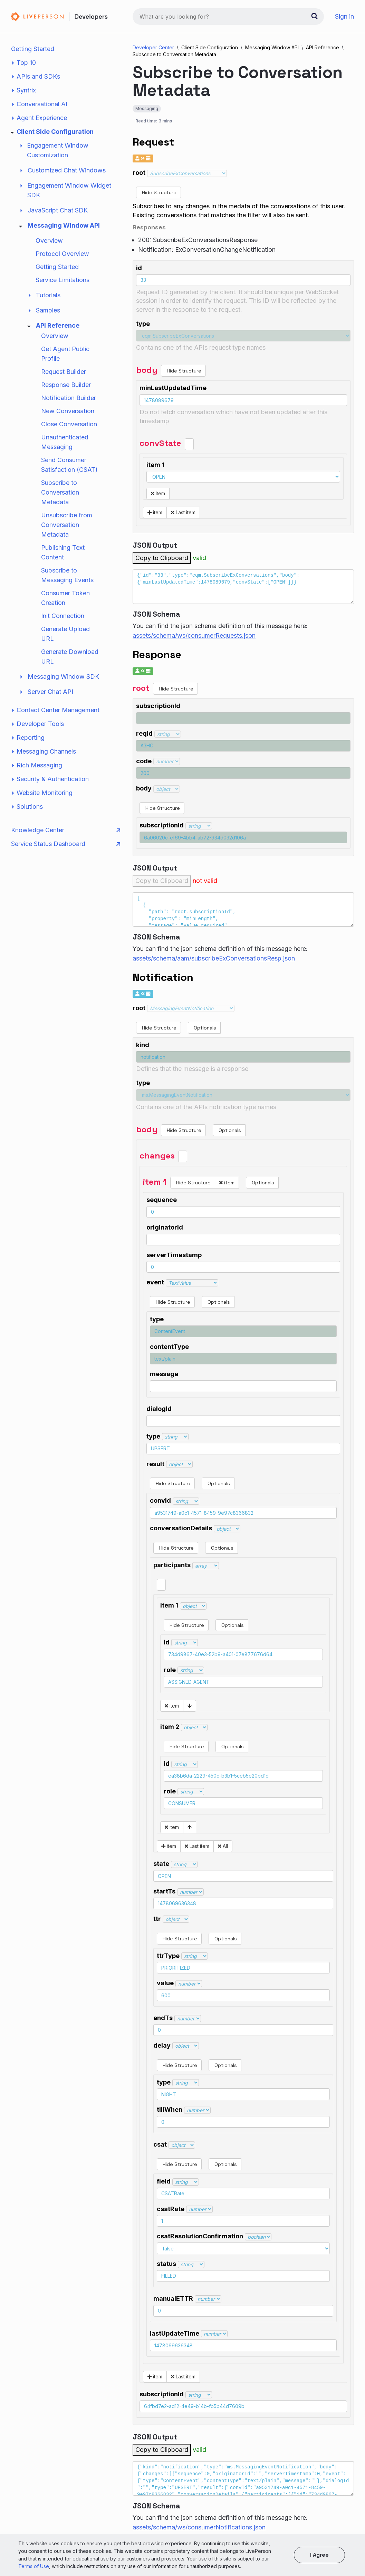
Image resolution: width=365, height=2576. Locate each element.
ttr (157, 1918)
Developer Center (153, 47)
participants (172, 1565)
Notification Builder (68, 397)
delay (162, 2045)
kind (142, 1044)
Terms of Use (33, 2566)
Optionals (204, 1028)
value (165, 1983)
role (170, 1669)
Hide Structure (158, 192)
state (161, 1863)
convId (160, 1500)
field (164, 2181)
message (164, 1373)
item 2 (169, 1726)
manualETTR (173, 2298)
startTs (164, 1891)
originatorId (164, 1227)
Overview (49, 240)
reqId (144, 733)
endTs (163, 2017)
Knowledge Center (65, 830)
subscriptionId (158, 705)
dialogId (159, 1408)
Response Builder (66, 384)
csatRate (170, 2208)
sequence (161, 1199)
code (144, 761)
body (144, 788)
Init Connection (62, 615)
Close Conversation (69, 424)
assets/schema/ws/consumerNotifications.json (199, 2527)
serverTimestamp (174, 1255)
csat (160, 2144)
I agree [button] (319, 2554)
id (139, 267)
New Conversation (67, 411)
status (166, 2263)
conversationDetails (181, 1528)
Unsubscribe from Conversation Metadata (66, 524)
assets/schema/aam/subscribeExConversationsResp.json (214, 958)
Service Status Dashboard (65, 844)
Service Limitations (62, 280)
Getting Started (32, 48)
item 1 (155, 464)
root (139, 172)
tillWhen (169, 2109)
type (143, 323)
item (158, 493)
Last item (183, 512)
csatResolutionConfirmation (200, 2236)
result (155, 1464)
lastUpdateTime (174, 2333)
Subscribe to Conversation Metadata (60, 492)
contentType (169, 1346)
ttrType (168, 1955)
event (155, 1282)
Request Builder (63, 371)
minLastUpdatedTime (173, 387)
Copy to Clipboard (161, 557)
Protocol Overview (62, 253)
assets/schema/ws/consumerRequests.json (194, 635)
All (223, 1846)
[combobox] (228, 16)
